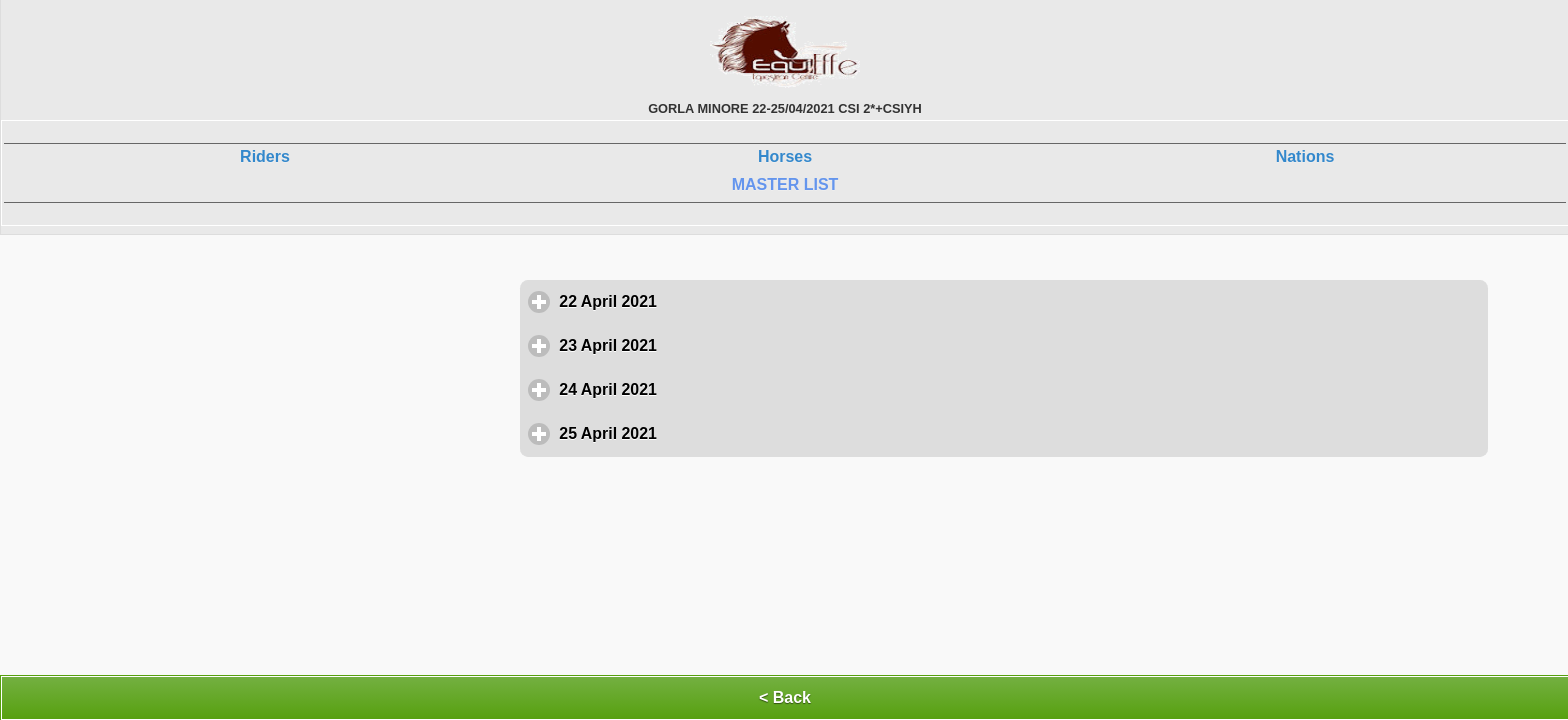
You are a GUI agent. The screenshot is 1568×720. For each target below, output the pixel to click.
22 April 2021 (700, 301)
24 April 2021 (700, 389)
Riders (265, 156)
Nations (1305, 156)
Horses (785, 156)
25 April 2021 (700, 433)
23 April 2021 (700, 345)
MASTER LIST (785, 184)
